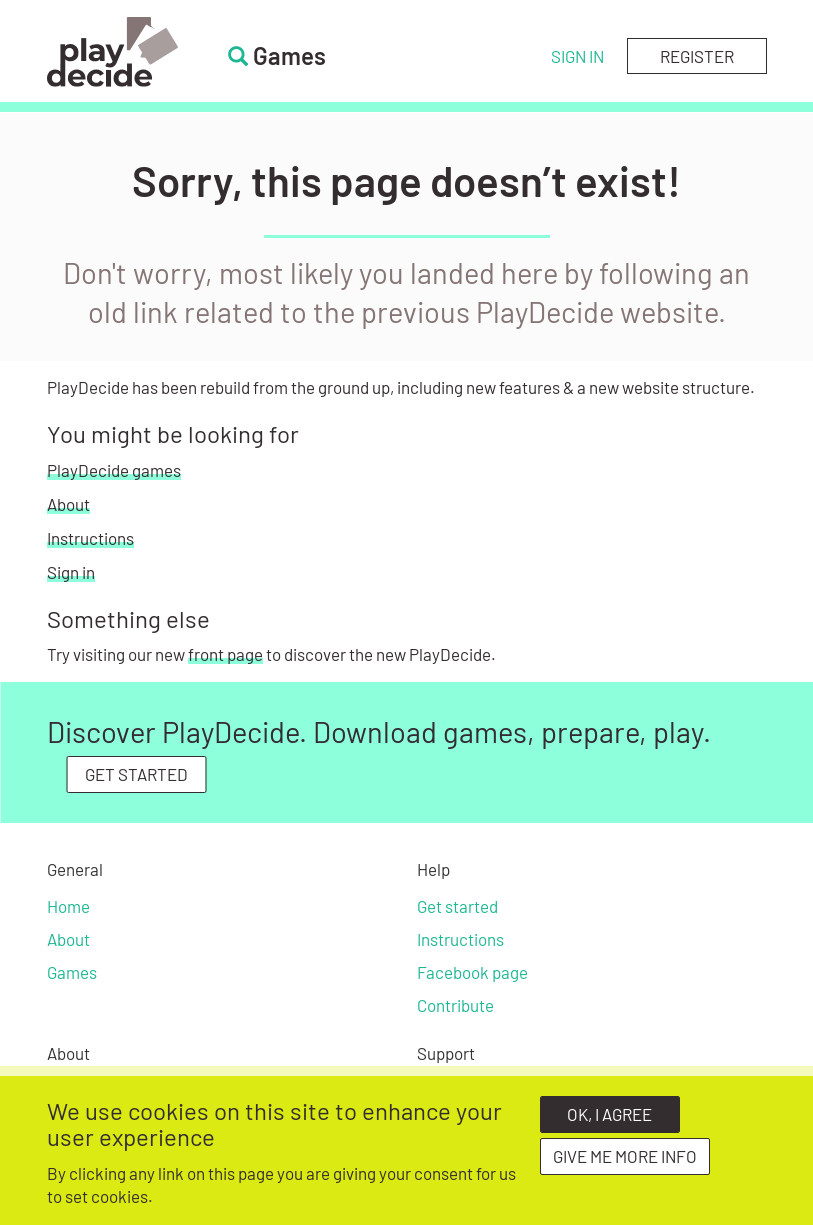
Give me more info (625, 1164)
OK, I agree (609, 1122)
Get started (457, 906)
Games (72, 972)
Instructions (90, 538)
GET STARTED (136, 774)
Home (68, 906)
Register (697, 56)
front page (225, 654)
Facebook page (472, 972)
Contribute (455, 1005)
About (68, 504)
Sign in (577, 56)
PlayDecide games (114, 470)
